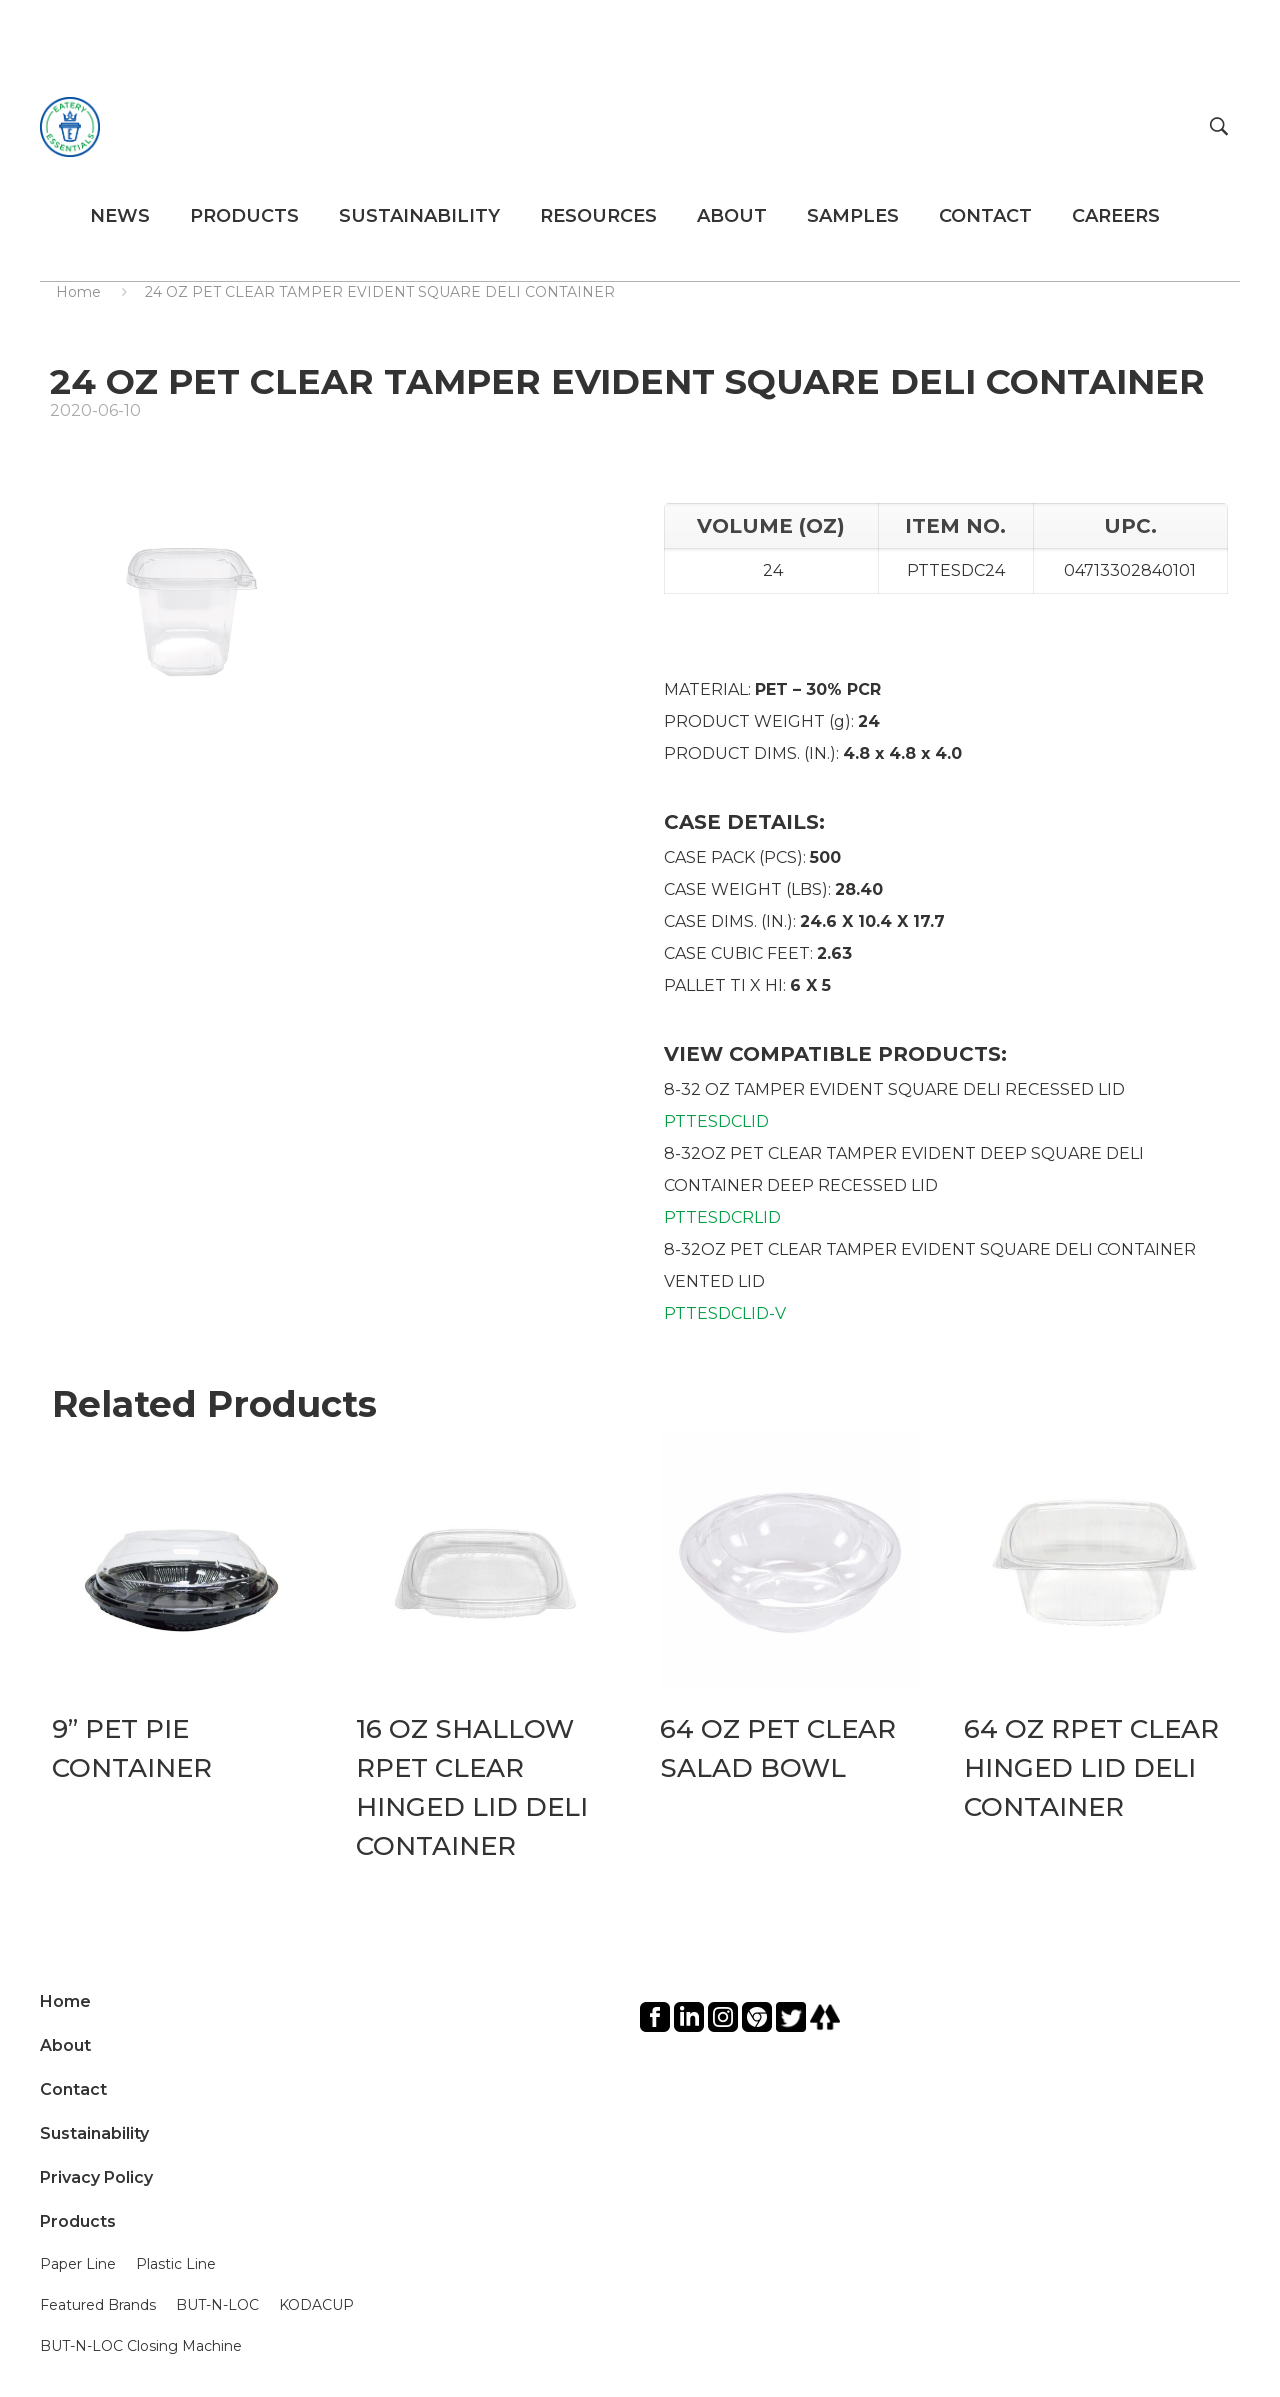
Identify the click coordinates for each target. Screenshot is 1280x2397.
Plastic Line (176, 2264)
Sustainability (94, 2133)
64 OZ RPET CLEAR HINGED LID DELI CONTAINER (1091, 1768)
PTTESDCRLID (722, 1217)
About (65, 2045)
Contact (73, 2089)
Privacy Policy (96, 2177)
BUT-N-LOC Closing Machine (141, 2346)
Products (78, 2221)
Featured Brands (98, 2305)
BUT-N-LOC (217, 2305)
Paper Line (78, 2264)
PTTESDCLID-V (725, 1313)
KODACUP (316, 2305)
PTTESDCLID (716, 1121)
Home (78, 292)
